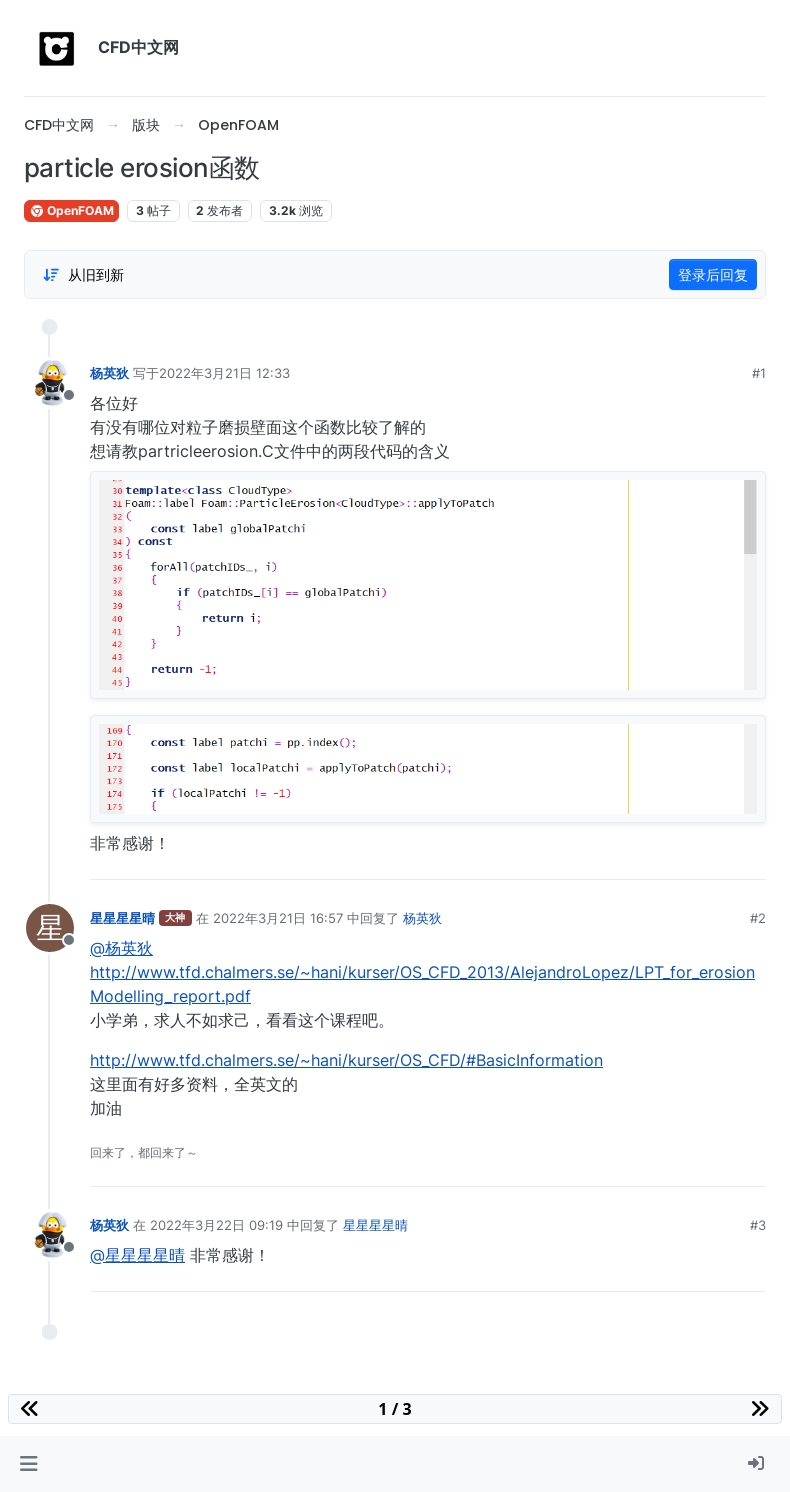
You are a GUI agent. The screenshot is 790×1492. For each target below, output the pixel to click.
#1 (759, 373)
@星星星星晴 (137, 1255)
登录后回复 (713, 274)
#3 (758, 1225)
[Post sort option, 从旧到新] (83, 275)
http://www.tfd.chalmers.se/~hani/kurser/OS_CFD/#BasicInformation (346, 1060)
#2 (758, 918)
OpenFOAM (71, 210)
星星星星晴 (122, 918)
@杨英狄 (121, 948)
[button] (28, 1464)
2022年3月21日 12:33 (224, 373)
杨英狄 (109, 373)
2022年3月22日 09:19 (216, 1225)
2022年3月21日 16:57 (278, 918)
